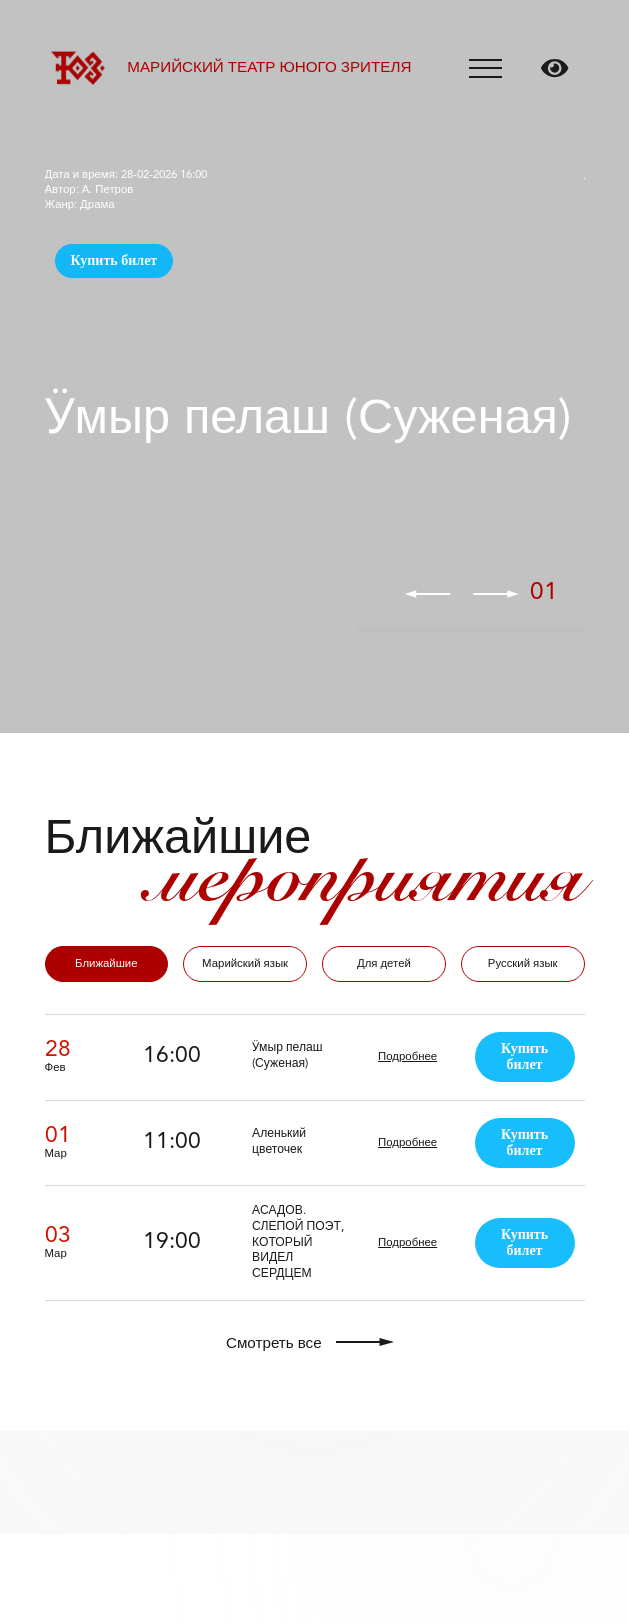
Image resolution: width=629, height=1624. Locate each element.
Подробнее (407, 1057)
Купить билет (114, 260)
